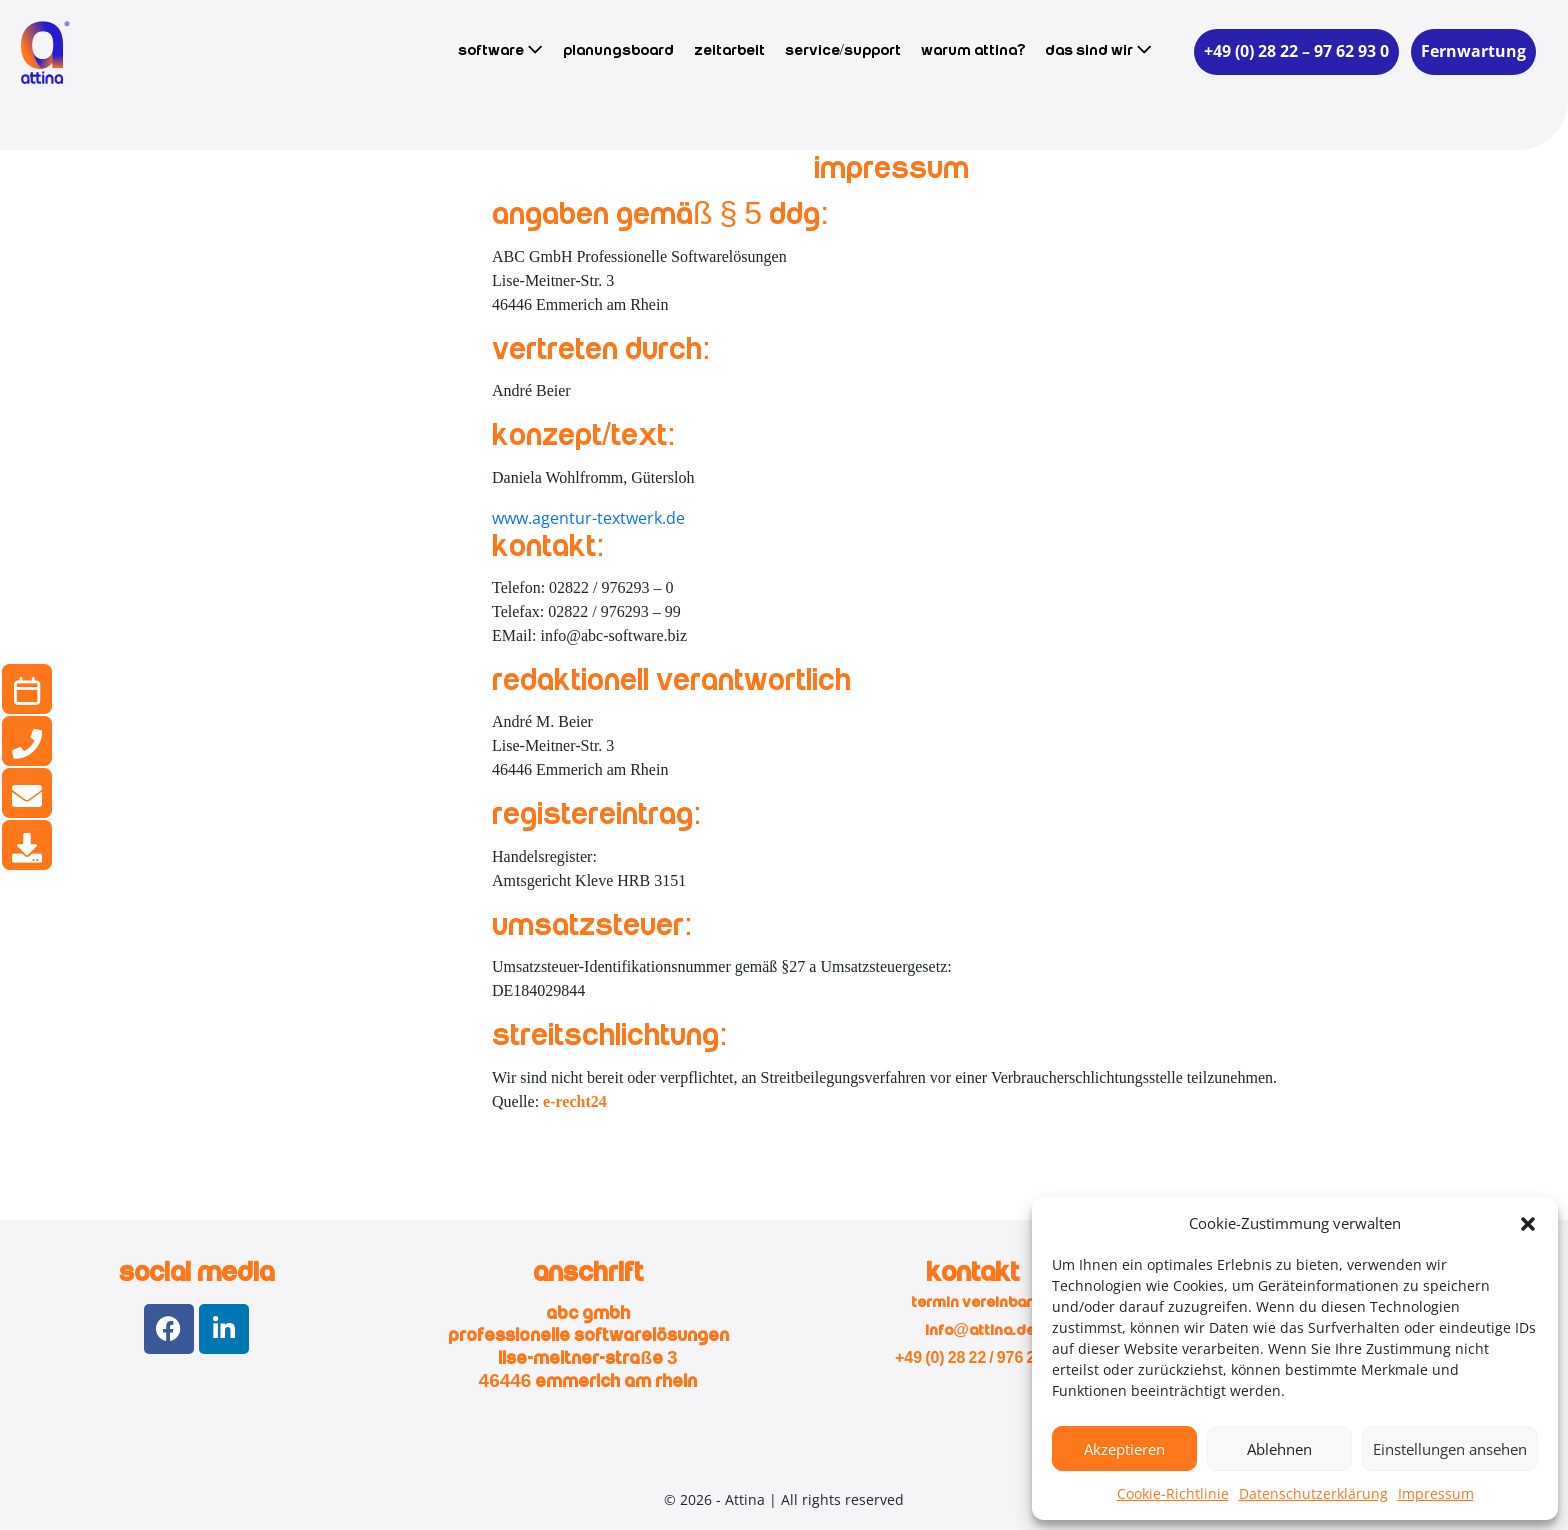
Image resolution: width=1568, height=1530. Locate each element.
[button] (1528, 1223)
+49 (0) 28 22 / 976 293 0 (980, 1359)
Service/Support (843, 51)
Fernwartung (1473, 51)
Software (500, 50)
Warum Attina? (973, 51)
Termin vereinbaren (980, 1303)
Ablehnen (1279, 1449)
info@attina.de (980, 1331)
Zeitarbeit (729, 51)
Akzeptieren (1124, 1449)
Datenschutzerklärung (1313, 1493)
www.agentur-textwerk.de (588, 518)
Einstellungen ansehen (1450, 1449)
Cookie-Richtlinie (1173, 1493)
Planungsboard (618, 51)
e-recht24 (575, 1101)
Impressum (1436, 1493)
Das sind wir (1098, 50)
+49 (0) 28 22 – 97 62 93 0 (1296, 51)
